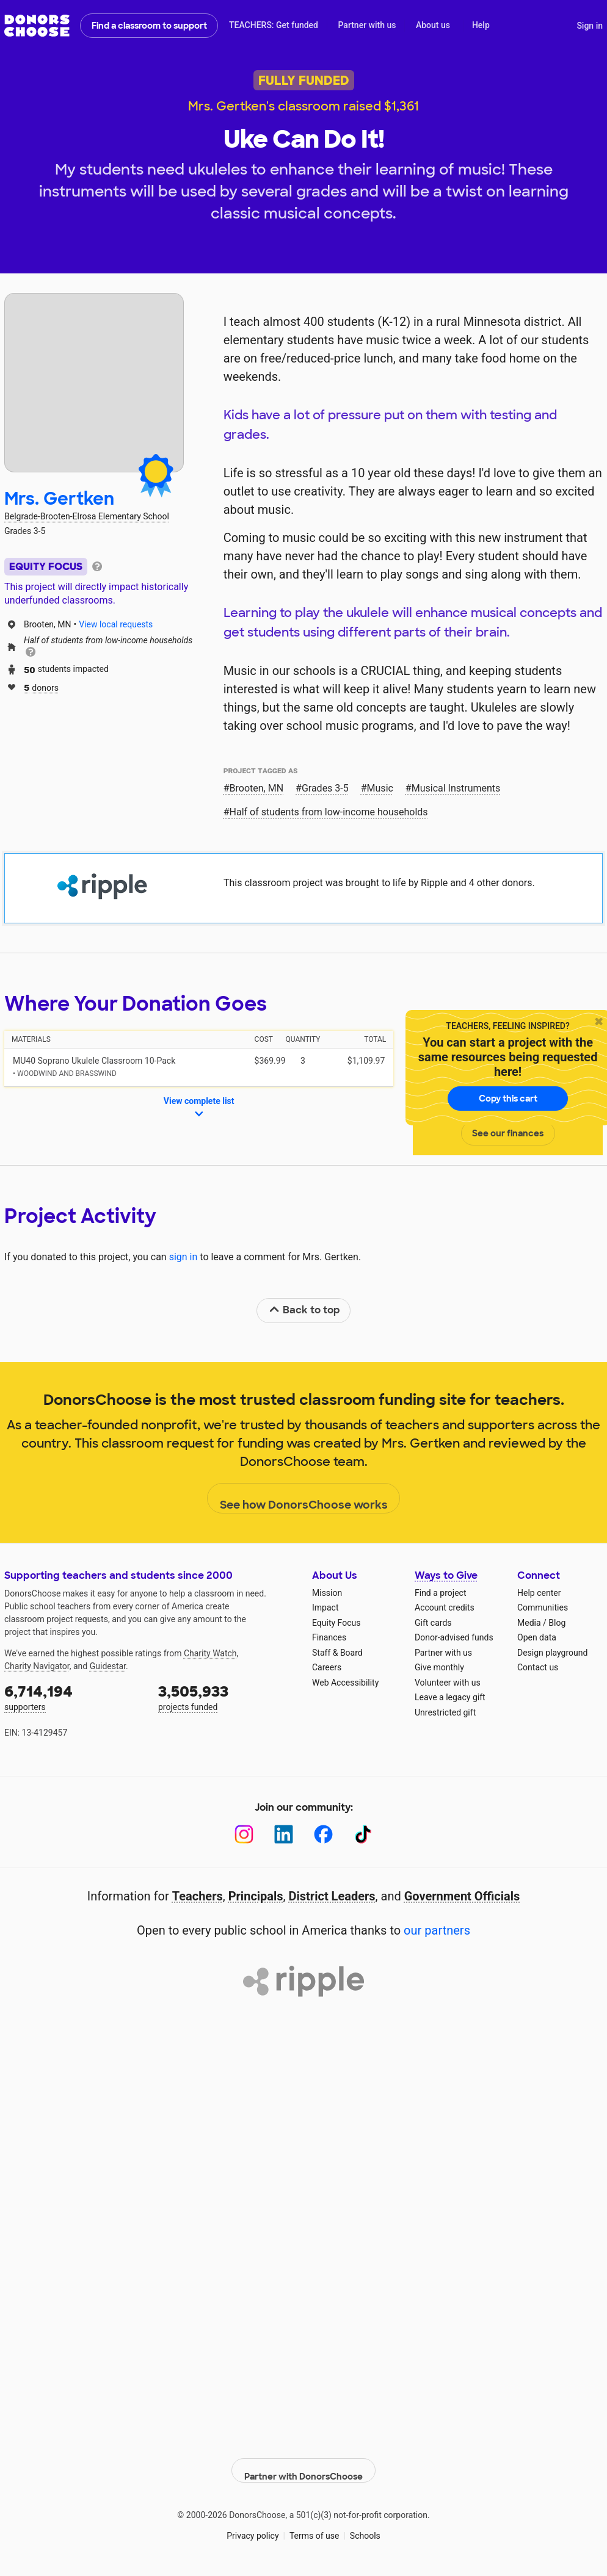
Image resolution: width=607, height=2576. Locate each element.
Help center (539, 1593)
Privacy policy (252, 2526)
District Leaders (332, 1896)
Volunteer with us (448, 1682)
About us (433, 25)
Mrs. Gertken (59, 499)
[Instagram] (244, 1834)
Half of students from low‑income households (329, 812)
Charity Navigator (37, 1666)
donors (41, 686)
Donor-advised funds (454, 1637)
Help (481, 25)
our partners (437, 1930)
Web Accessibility (345, 1682)
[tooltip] (97, 565)
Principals (255, 1896)
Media (529, 1623)
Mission (327, 1593)
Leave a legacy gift (450, 1697)
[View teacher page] (94, 382)
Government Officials (462, 1896)
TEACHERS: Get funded (273, 25)
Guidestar (108, 1666)
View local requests (116, 624)
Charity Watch (210, 1653)
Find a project (440, 1593)
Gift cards (433, 1623)
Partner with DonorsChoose (303, 2461)
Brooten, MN (257, 788)
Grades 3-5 (325, 788)
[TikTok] (363, 1834)
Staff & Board (337, 1653)
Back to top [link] (304, 1310)
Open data (536, 1637)
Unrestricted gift (445, 1712)
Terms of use (314, 2526)
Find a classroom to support (149, 25)
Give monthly (439, 1667)
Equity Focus (336, 1623)
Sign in (589, 26)
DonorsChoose (37, 26)
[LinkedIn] (283, 1834)
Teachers (197, 1896)
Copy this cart (508, 1098)
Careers (326, 1667)
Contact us (537, 1667)
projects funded (226, 1696)
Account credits (444, 1607)
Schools (365, 2526)
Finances (329, 1637)
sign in (183, 1257)
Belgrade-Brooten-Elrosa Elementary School (86, 516)
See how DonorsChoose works (304, 1499)
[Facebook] (323, 1834)
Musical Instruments (456, 788)
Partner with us (367, 25)
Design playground (552, 1653)
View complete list (199, 1108)
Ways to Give (446, 1575)
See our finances (507, 1133)
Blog (556, 1623)
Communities (542, 1607)
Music (380, 788)
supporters (72, 1696)
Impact (325, 1607)
